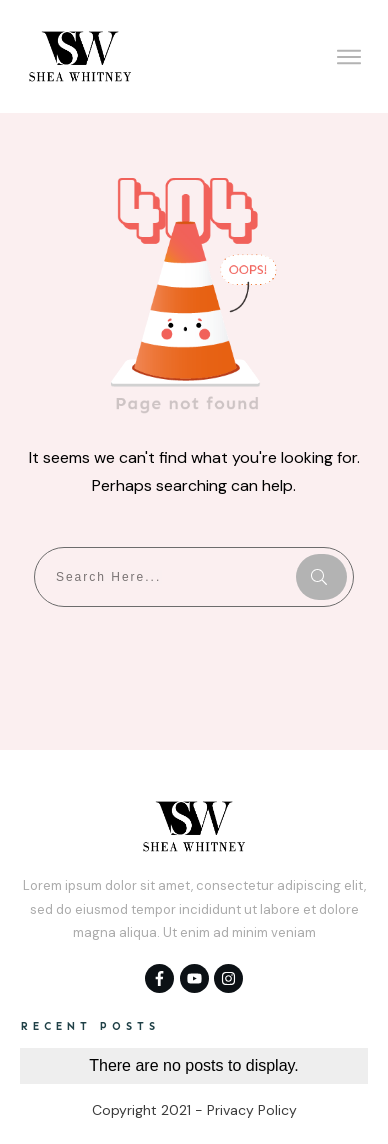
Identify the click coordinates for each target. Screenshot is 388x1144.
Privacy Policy (252, 1110)
